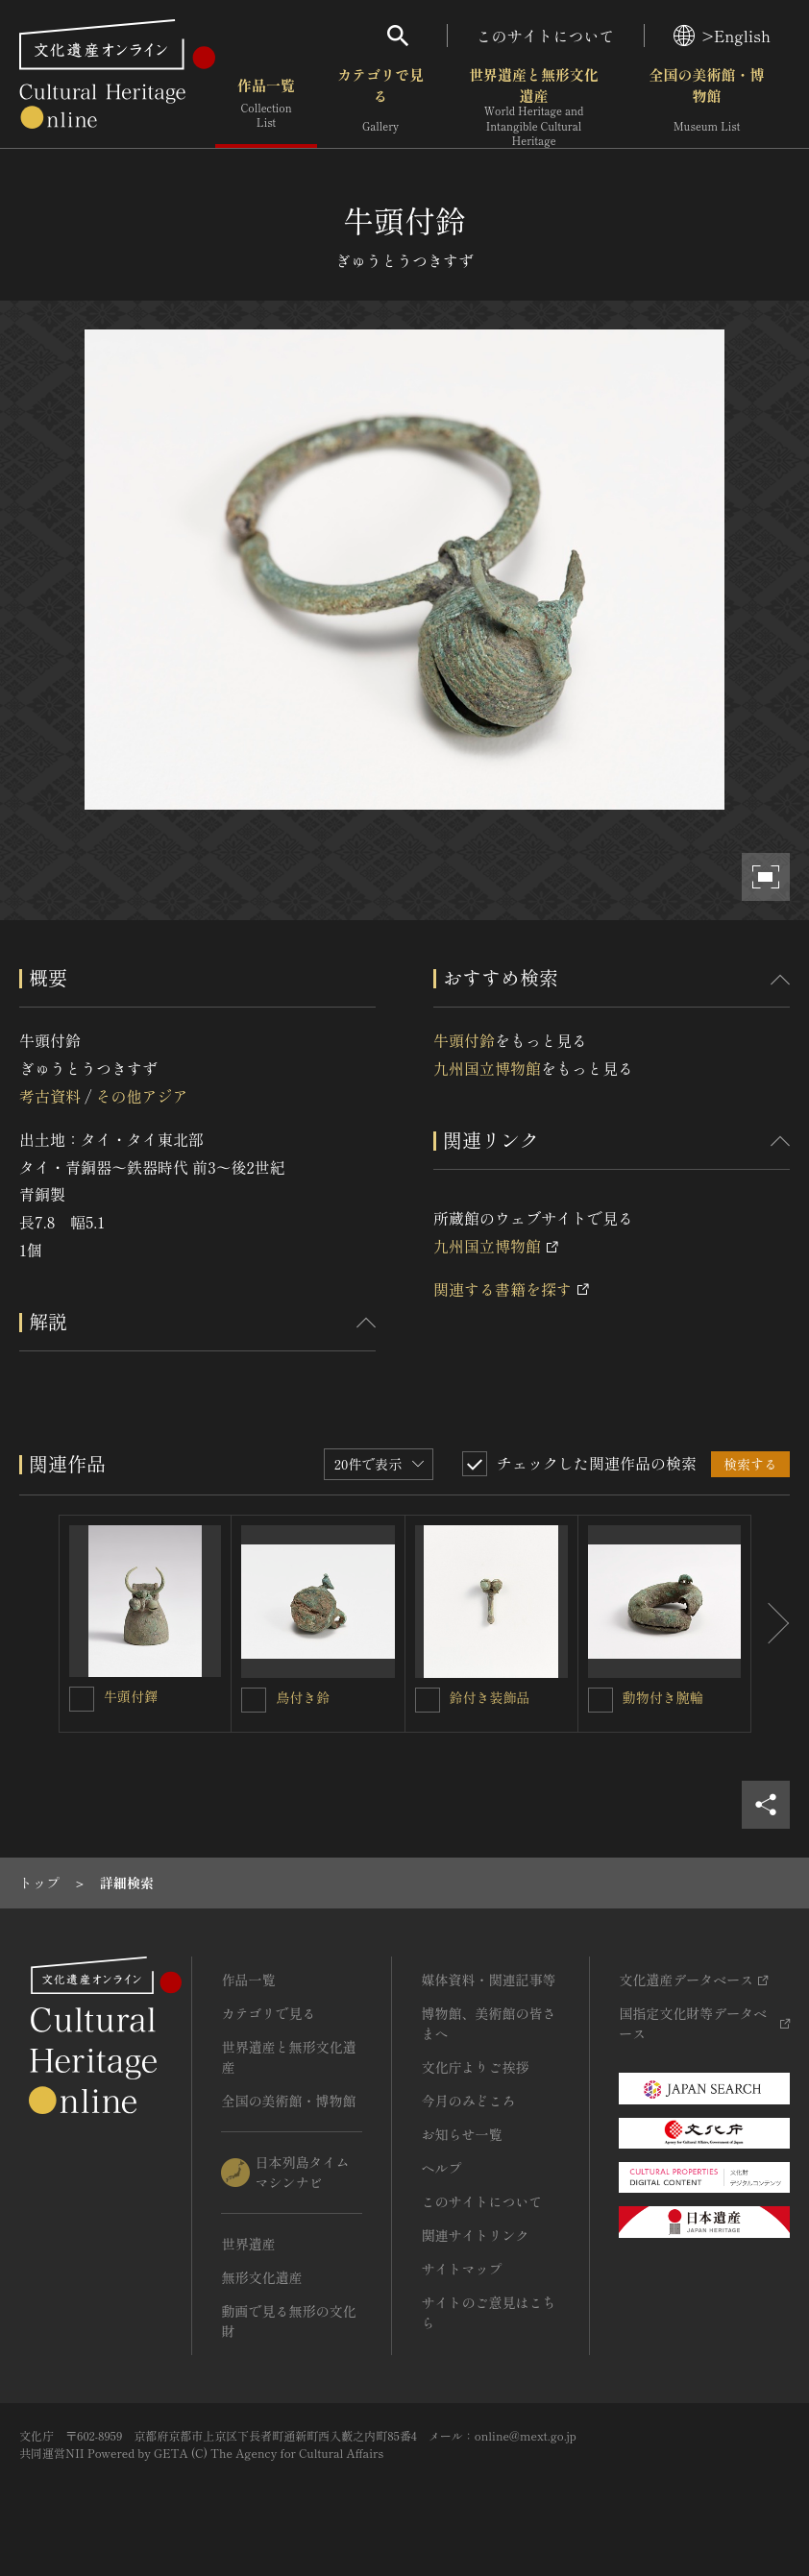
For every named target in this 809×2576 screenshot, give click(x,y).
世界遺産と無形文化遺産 (533, 106)
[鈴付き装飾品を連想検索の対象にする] (427, 1700)
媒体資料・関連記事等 (488, 1979)
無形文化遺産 (261, 2277)
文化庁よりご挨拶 (474, 2067)
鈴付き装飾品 (490, 1697)
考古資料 (50, 1095)
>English (722, 35)
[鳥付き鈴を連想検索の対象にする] (253, 1700)
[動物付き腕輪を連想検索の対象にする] (600, 1700)
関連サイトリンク (474, 2235)
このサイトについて (546, 35)
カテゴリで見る (380, 105)
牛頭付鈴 (464, 1040)
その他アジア (141, 1095)
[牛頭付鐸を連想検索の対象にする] (81, 1699)
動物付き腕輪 (663, 1697)
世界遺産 (248, 2243)
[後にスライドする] (770, 1624)
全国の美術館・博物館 (706, 105)
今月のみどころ (468, 2100)
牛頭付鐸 (131, 1696)
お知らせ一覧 (461, 2134)
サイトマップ (461, 2268)
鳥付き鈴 (303, 1697)
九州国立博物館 (487, 1068)
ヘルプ (441, 2167)
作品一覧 (266, 105)
